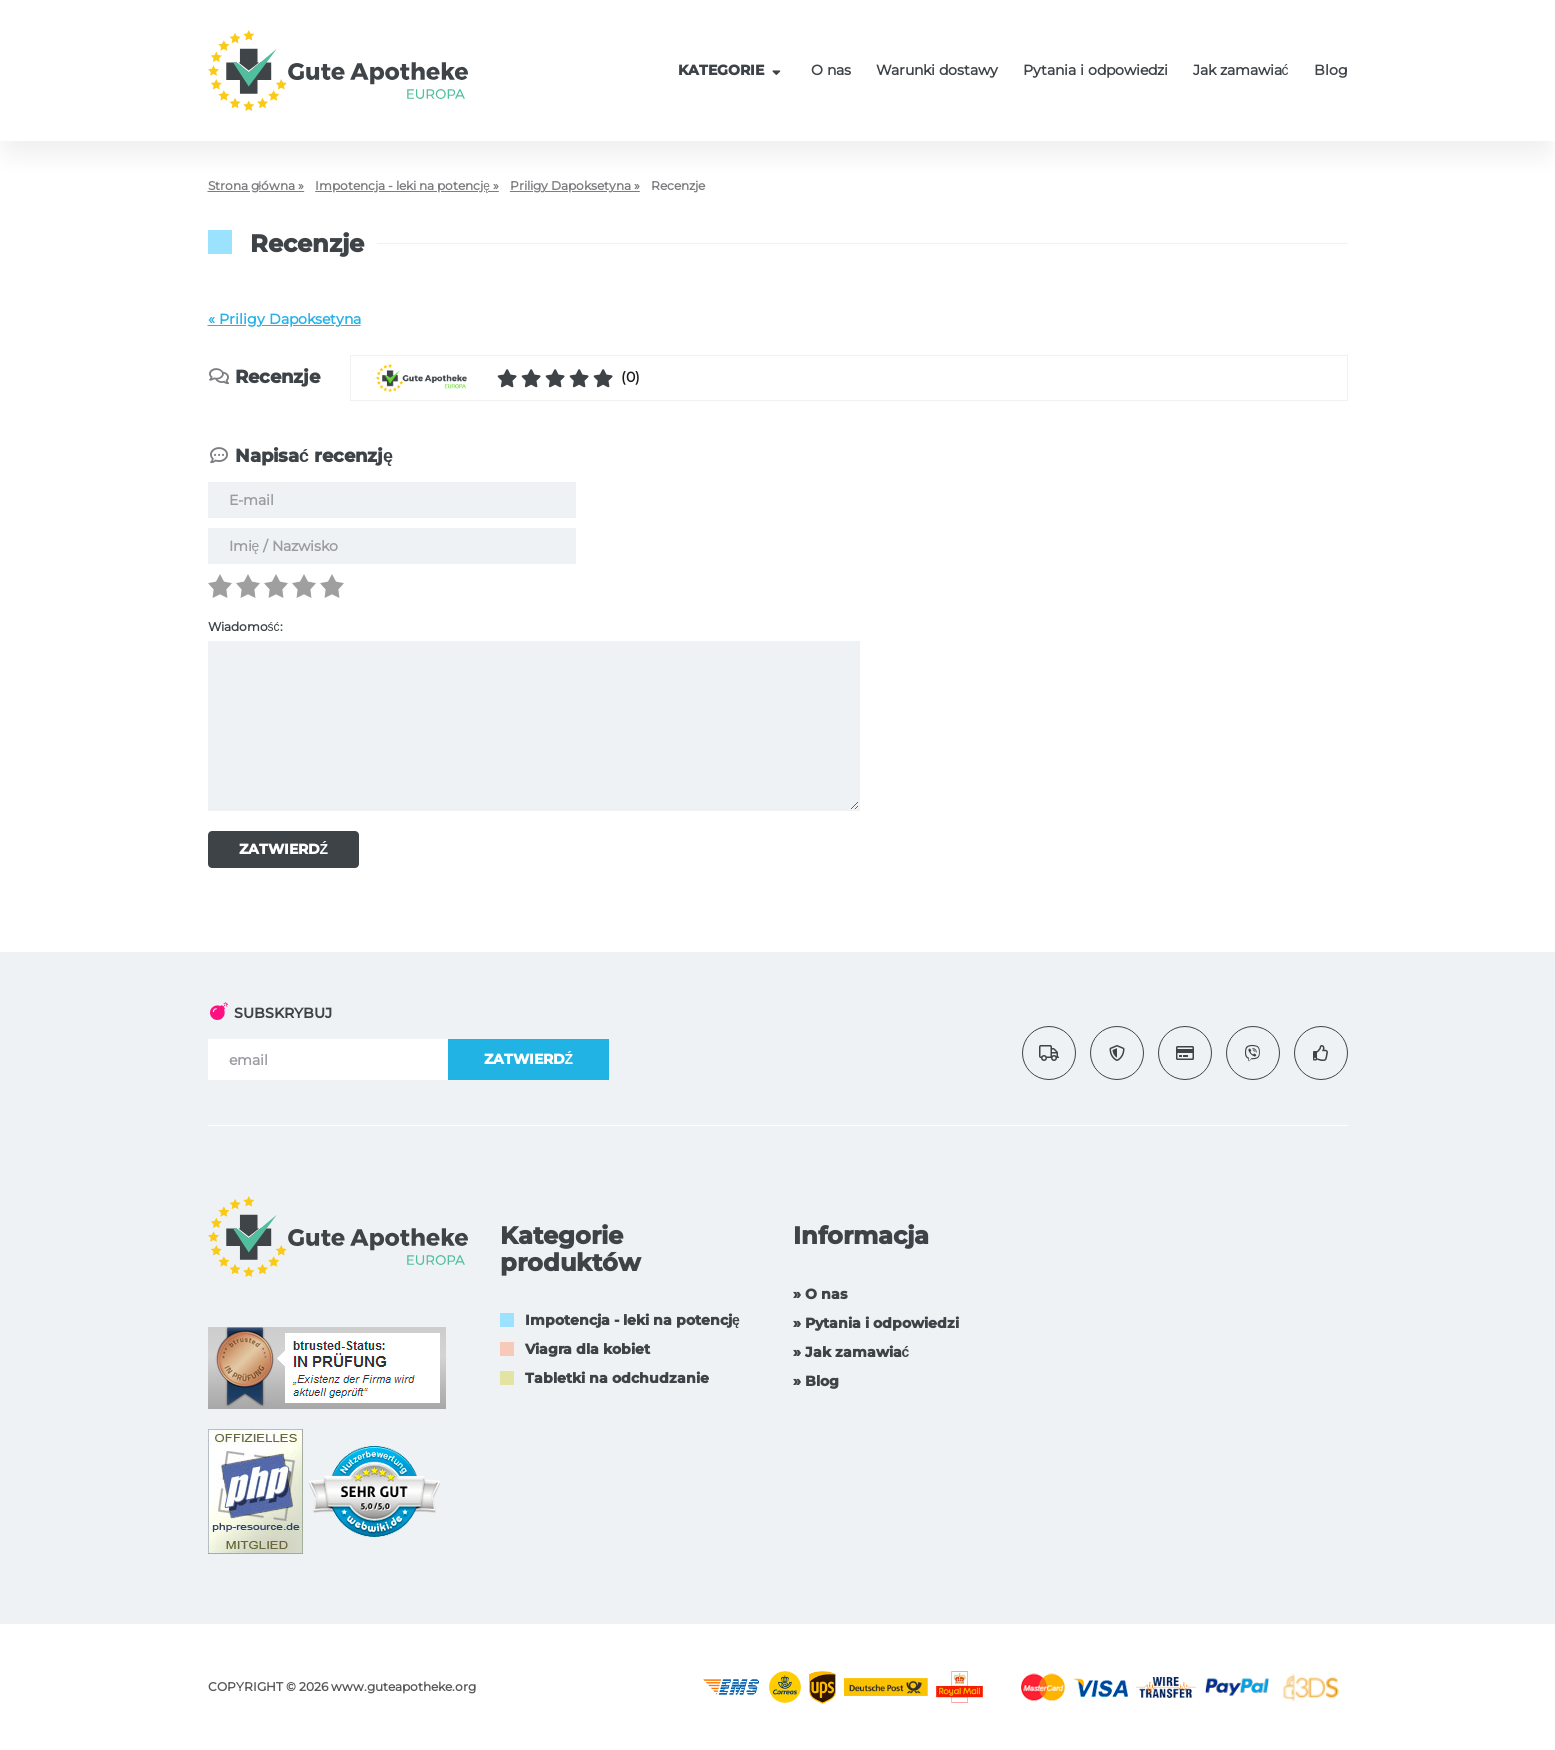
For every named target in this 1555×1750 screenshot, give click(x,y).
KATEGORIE (732, 70)
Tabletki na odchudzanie (617, 1378)
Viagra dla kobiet (587, 1349)
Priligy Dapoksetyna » (575, 185)
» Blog (816, 1381)
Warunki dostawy (937, 70)
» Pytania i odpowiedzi (876, 1323)
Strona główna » (256, 185)
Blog (1331, 70)
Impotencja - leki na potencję (632, 1320)
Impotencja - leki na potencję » (407, 185)
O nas (831, 70)
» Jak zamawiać (851, 1352)
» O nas (820, 1294)
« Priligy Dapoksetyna (284, 319)
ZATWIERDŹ (284, 849)
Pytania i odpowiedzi (1095, 70)
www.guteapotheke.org (403, 1686)
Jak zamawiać (1241, 70)
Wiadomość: (245, 626)
